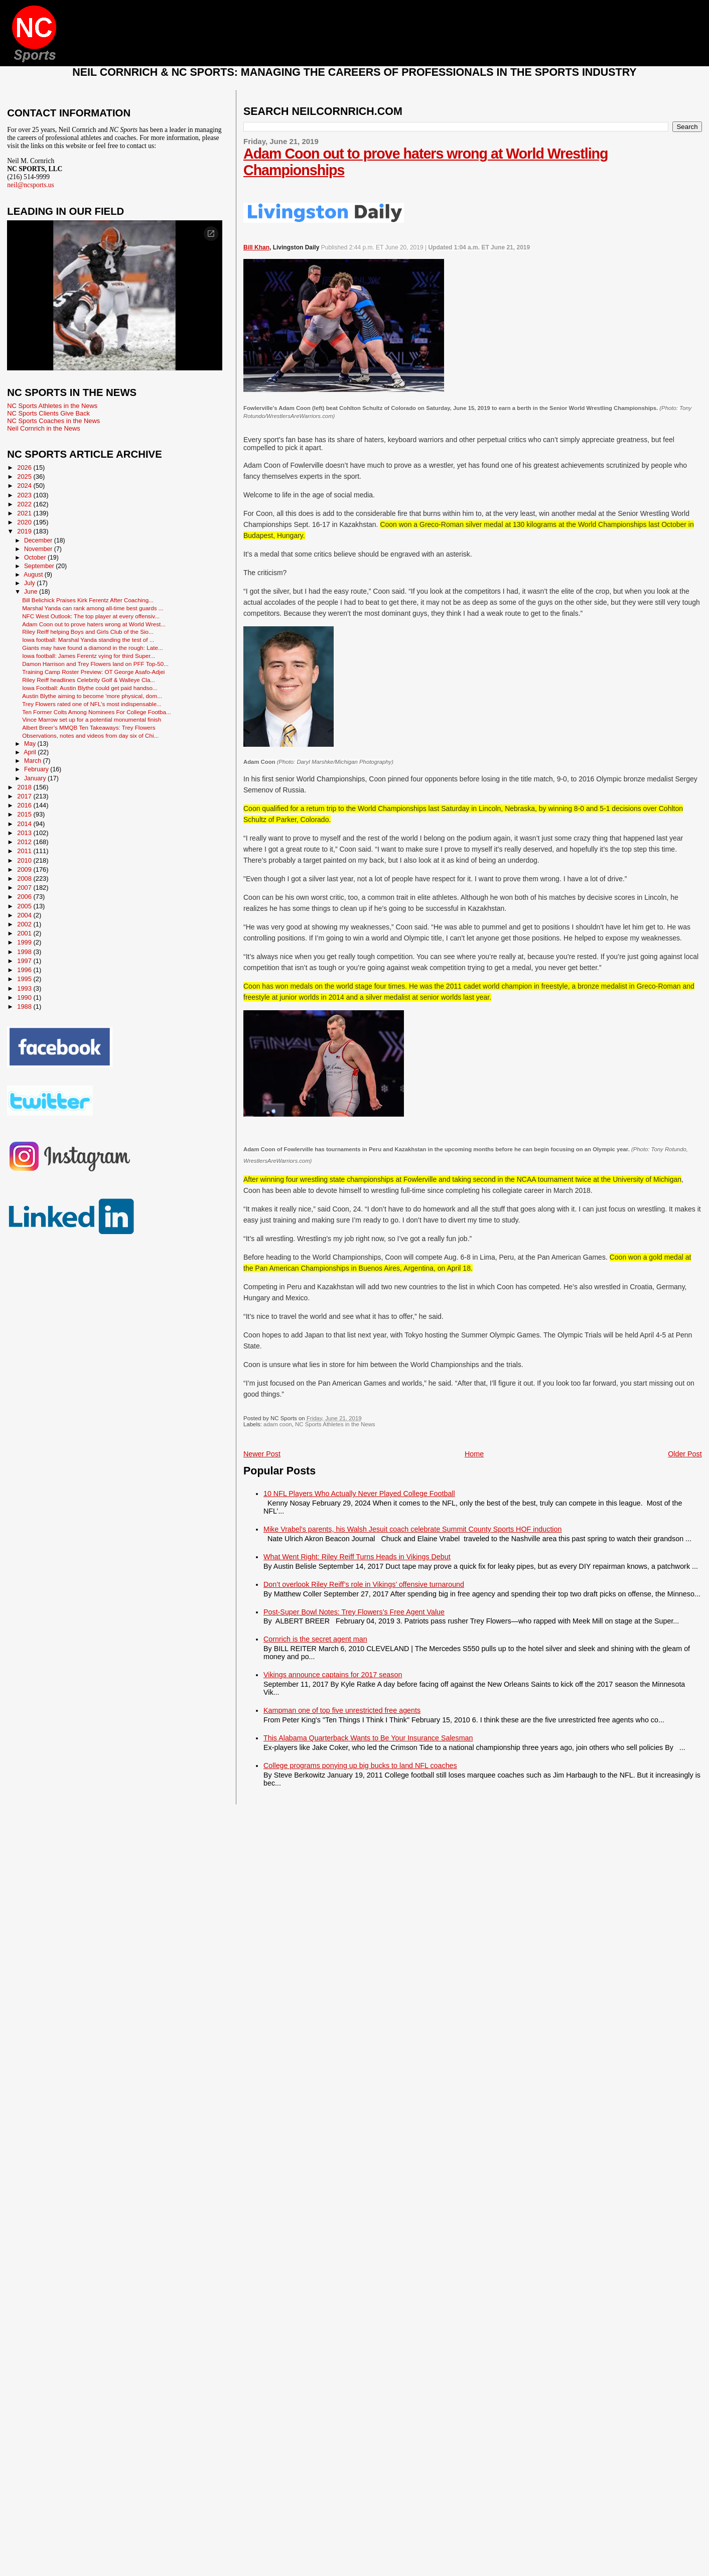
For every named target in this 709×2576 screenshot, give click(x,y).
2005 (25, 906)
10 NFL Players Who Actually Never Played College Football (359, 1493)
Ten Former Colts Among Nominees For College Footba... (96, 712)
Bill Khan (256, 247)
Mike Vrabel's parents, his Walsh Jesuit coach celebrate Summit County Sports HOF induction (412, 1529)
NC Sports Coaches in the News (53, 421)
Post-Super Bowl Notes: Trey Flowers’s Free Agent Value (354, 1612)
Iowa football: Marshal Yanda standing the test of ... (88, 639)
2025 (25, 476)
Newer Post (261, 1454)
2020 (25, 522)
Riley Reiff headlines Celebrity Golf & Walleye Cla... (88, 679)
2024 (25, 485)
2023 (25, 495)
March (33, 760)
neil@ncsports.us (30, 185)
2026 (25, 467)
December (39, 540)
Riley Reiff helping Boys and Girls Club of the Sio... (87, 631)
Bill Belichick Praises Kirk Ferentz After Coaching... (88, 600)
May (31, 743)
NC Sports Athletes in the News (335, 1424)
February (37, 769)
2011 (25, 851)
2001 (25, 933)
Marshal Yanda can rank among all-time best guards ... (92, 608)
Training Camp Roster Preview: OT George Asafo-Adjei (93, 671)
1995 (25, 979)
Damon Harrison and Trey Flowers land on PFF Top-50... (95, 663)
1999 (25, 942)
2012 (25, 842)
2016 (25, 805)
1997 (25, 961)
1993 (25, 988)
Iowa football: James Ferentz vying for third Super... (88, 655)
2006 (25, 896)
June (31, 591)
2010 (25, 860)
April (31, 752)
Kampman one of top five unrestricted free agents (341, 1710)
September (40, 566)
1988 (25, 1006)
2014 (25, 824)
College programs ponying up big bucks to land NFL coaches (360, 1765)
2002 (25, 924)
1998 (25, 952)
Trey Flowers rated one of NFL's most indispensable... (92, 704)
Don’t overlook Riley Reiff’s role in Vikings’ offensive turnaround (363, 1584)
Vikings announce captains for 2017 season (332, 1675)
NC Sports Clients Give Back (48, 413)
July (30, 583)
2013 (25, 833)
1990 (25, 997)
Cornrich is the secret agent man (315, 1639)
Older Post (685, 1454)
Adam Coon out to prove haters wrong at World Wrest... (94, 624)
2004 (25, 915)
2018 (25, 787)
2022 (25, 504)
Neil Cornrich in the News (43, 428)
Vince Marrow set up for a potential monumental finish (91, 719)
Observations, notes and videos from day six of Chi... (90, 735)
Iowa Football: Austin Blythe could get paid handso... (90, 688)
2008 (25, 878)
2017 (25, 796)
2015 (25, 814)
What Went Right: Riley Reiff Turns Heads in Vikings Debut (357, 1557)
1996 (25, 970)
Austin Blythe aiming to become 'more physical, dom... (92, 696)
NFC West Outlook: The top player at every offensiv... (91, 616)
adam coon (277, 1424)
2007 (25, 887)
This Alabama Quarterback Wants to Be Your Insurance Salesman (368, 1738)
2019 (25, 531)
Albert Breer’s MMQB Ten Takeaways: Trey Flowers (88, 727)
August (34, 574)
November (39, 549)
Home (474, 1454)
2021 (25, 513)
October (36, 557)
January (36, 778)
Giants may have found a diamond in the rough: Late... (92, 647)
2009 (25, 869)
